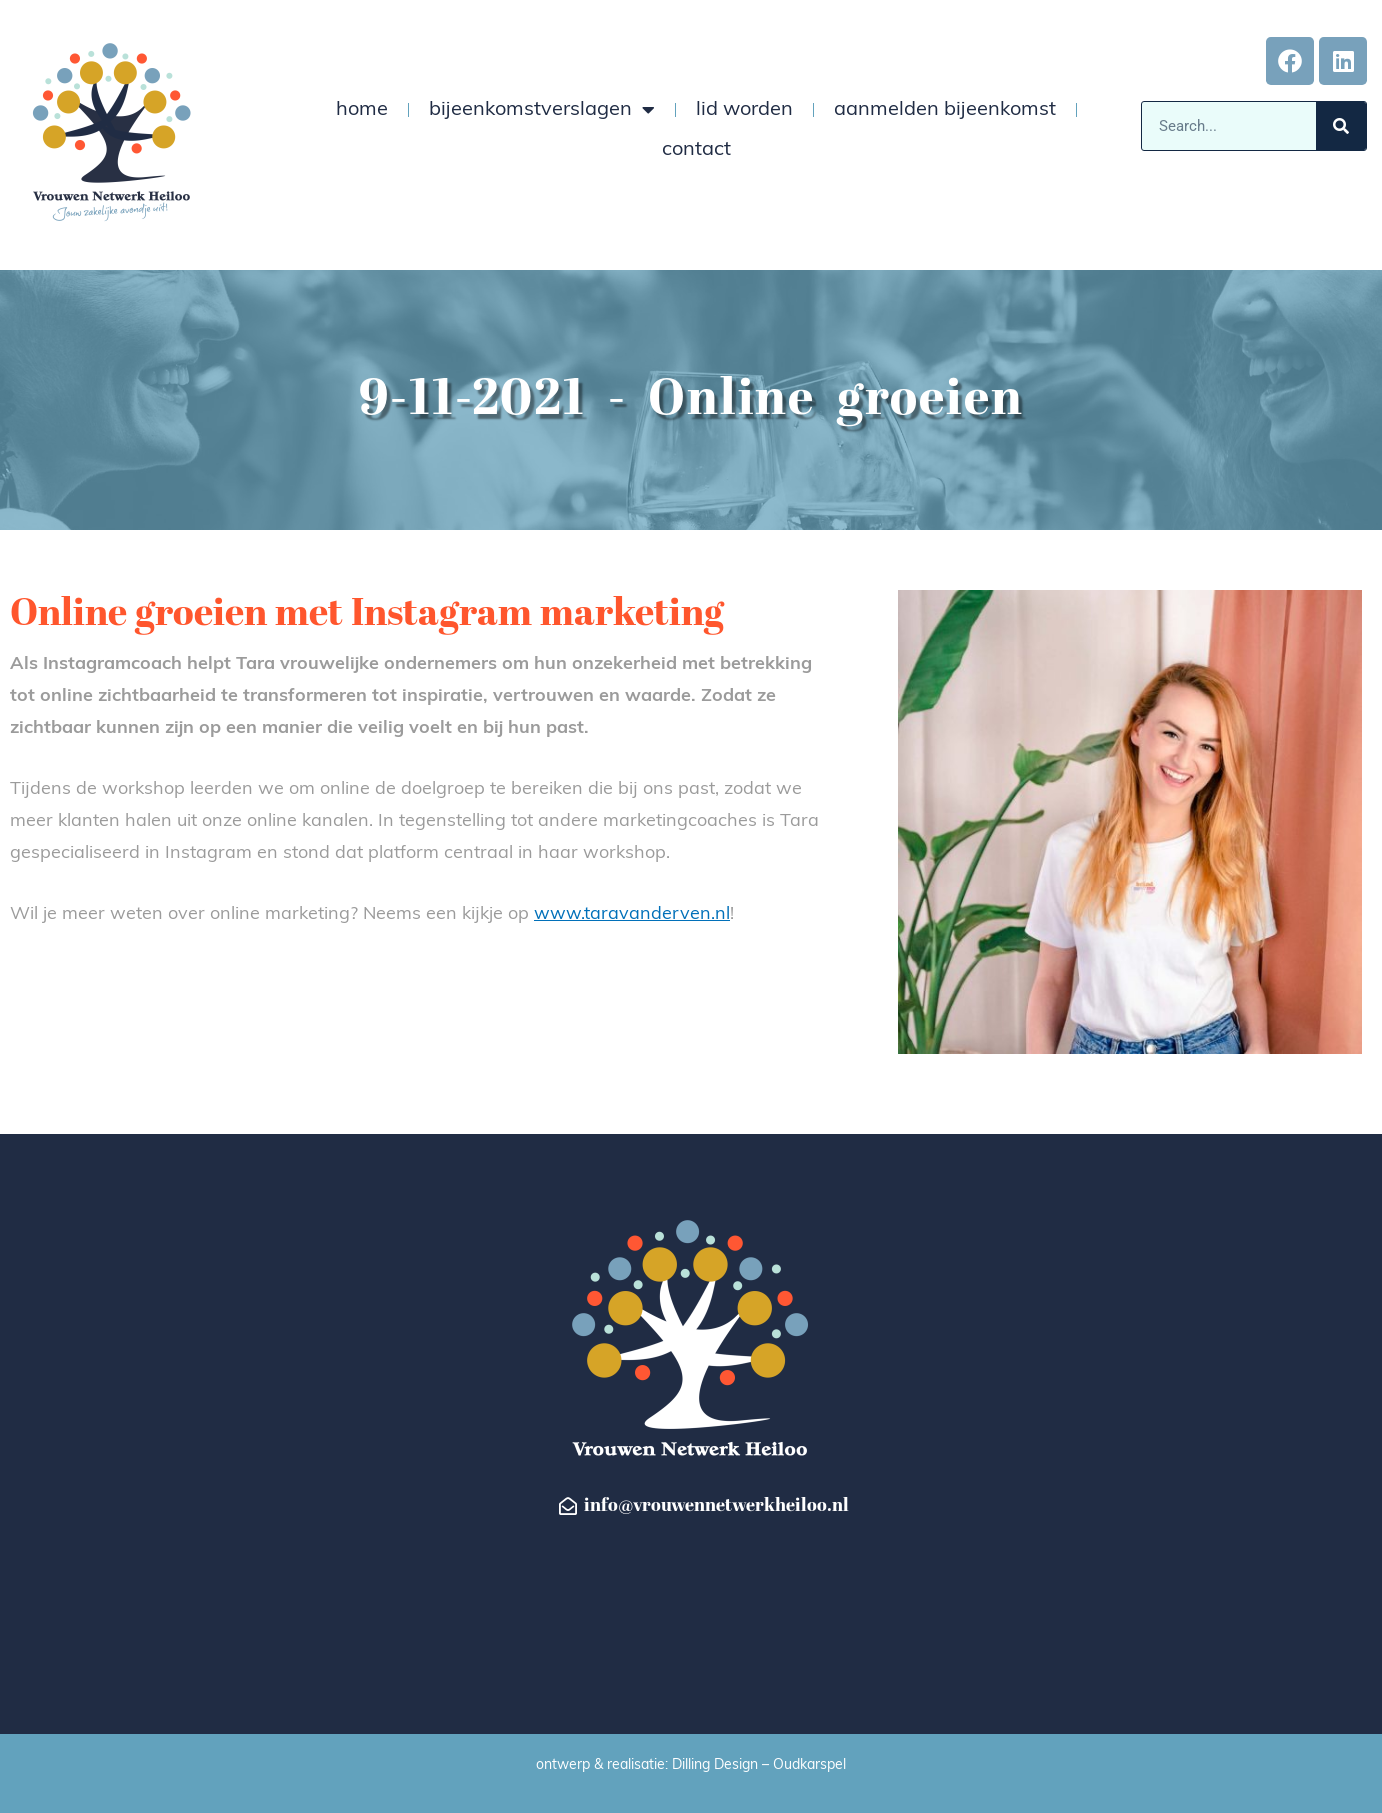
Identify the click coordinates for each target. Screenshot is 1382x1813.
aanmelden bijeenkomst (945, 110)
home (362, 110)
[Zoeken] (1341, 126)
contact (696, 150)
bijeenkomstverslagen (542, 110)
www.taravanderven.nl (632, 914)
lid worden (744, 110)
